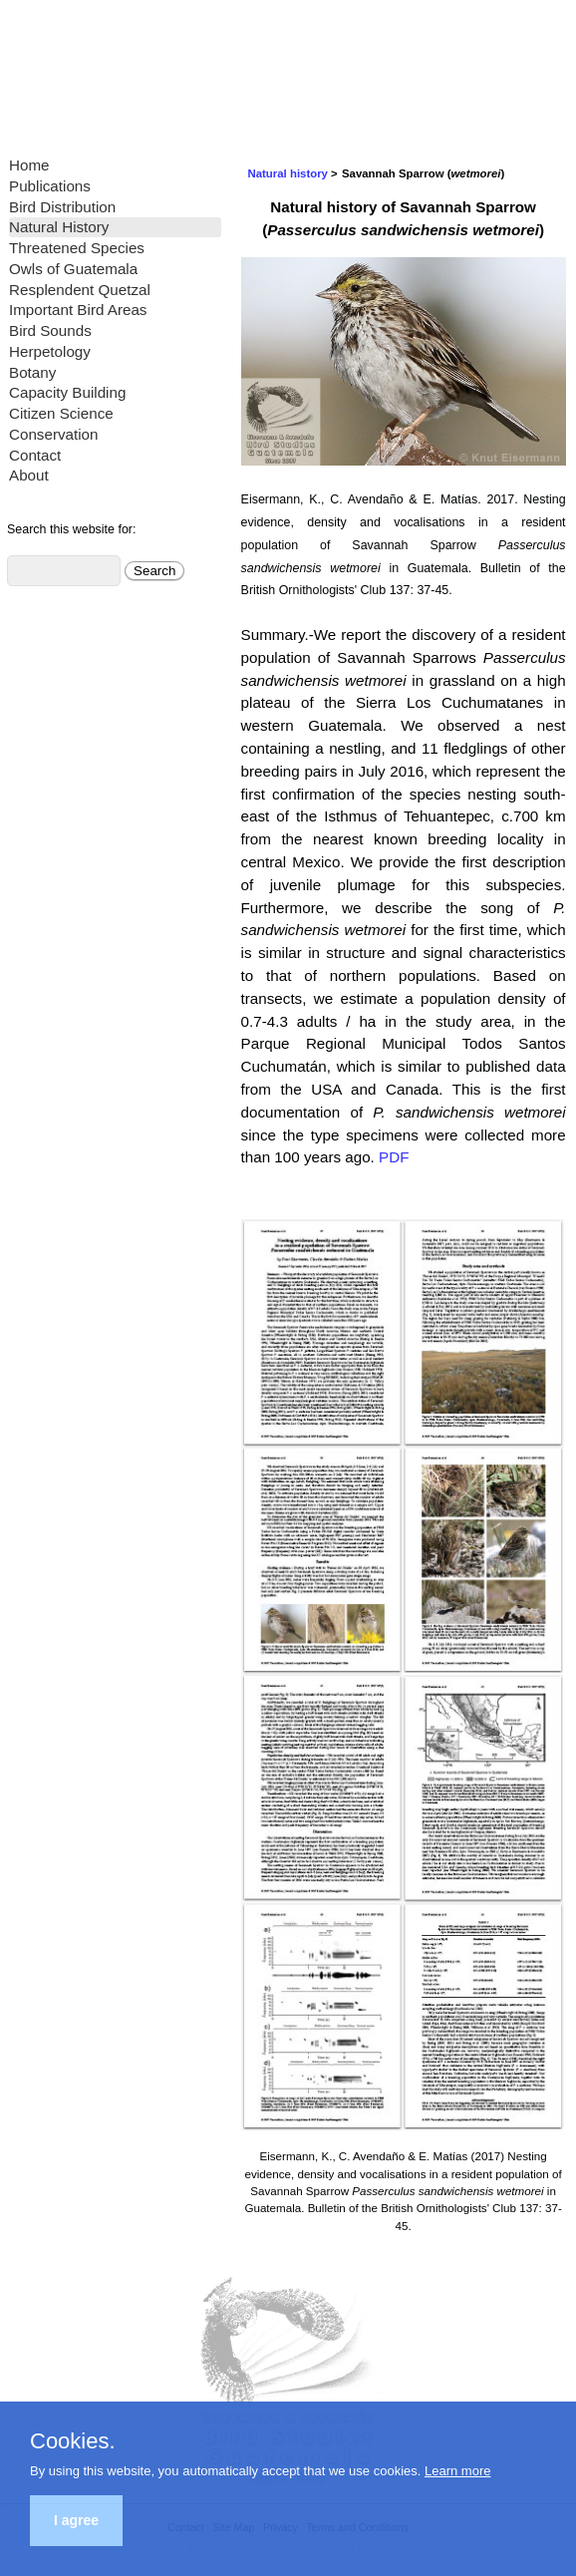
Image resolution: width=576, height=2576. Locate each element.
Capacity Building (67, 392)
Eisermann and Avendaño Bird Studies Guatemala (149, 70)
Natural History (59, 226)
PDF (394, 1156)
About (29, 475)
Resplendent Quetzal (79, 289)
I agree (76, 2520)
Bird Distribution (62, 206)
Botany (32, 372)
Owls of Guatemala (73, 268)
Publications (50, 185)
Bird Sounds (50, 330)
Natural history (288, 173)
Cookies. (73, 2441)
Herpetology (50, 351)
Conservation (54, 434)
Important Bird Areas (77, 309)
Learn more (457, 2470)
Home (29, 165)
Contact (35, 455)
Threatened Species (76, 247)
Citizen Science (61, 413)
